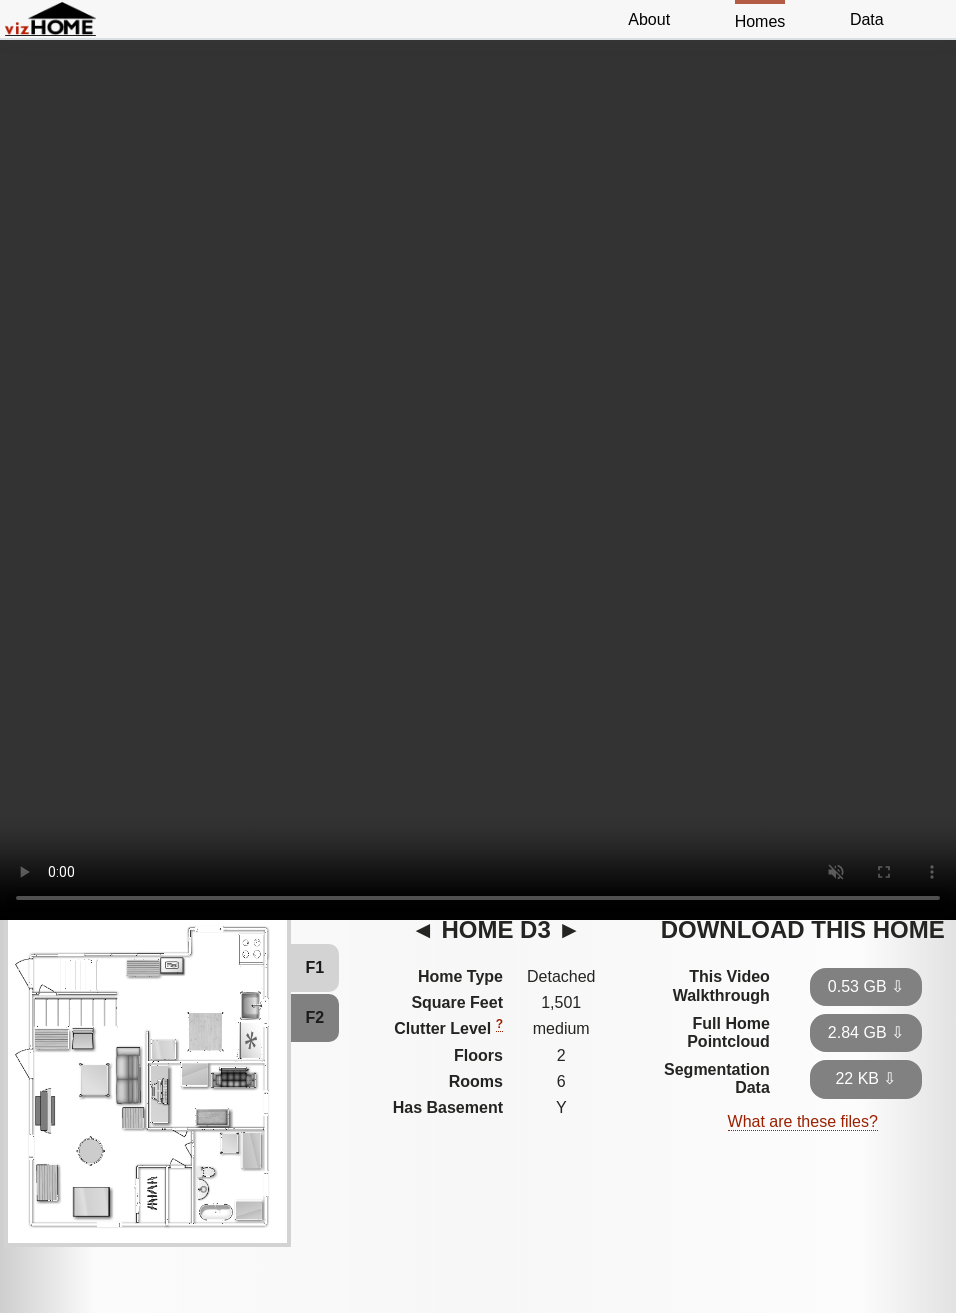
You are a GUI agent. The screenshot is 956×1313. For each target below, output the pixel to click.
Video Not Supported (478, 468)
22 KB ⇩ (865, 1078)
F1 (314, 967)
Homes (760, 21)
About (649, 19)
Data (867, 19)
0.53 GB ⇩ (866, 986)
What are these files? (803, 1121)
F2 (314, 1017)
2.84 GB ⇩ (866, 1032)
